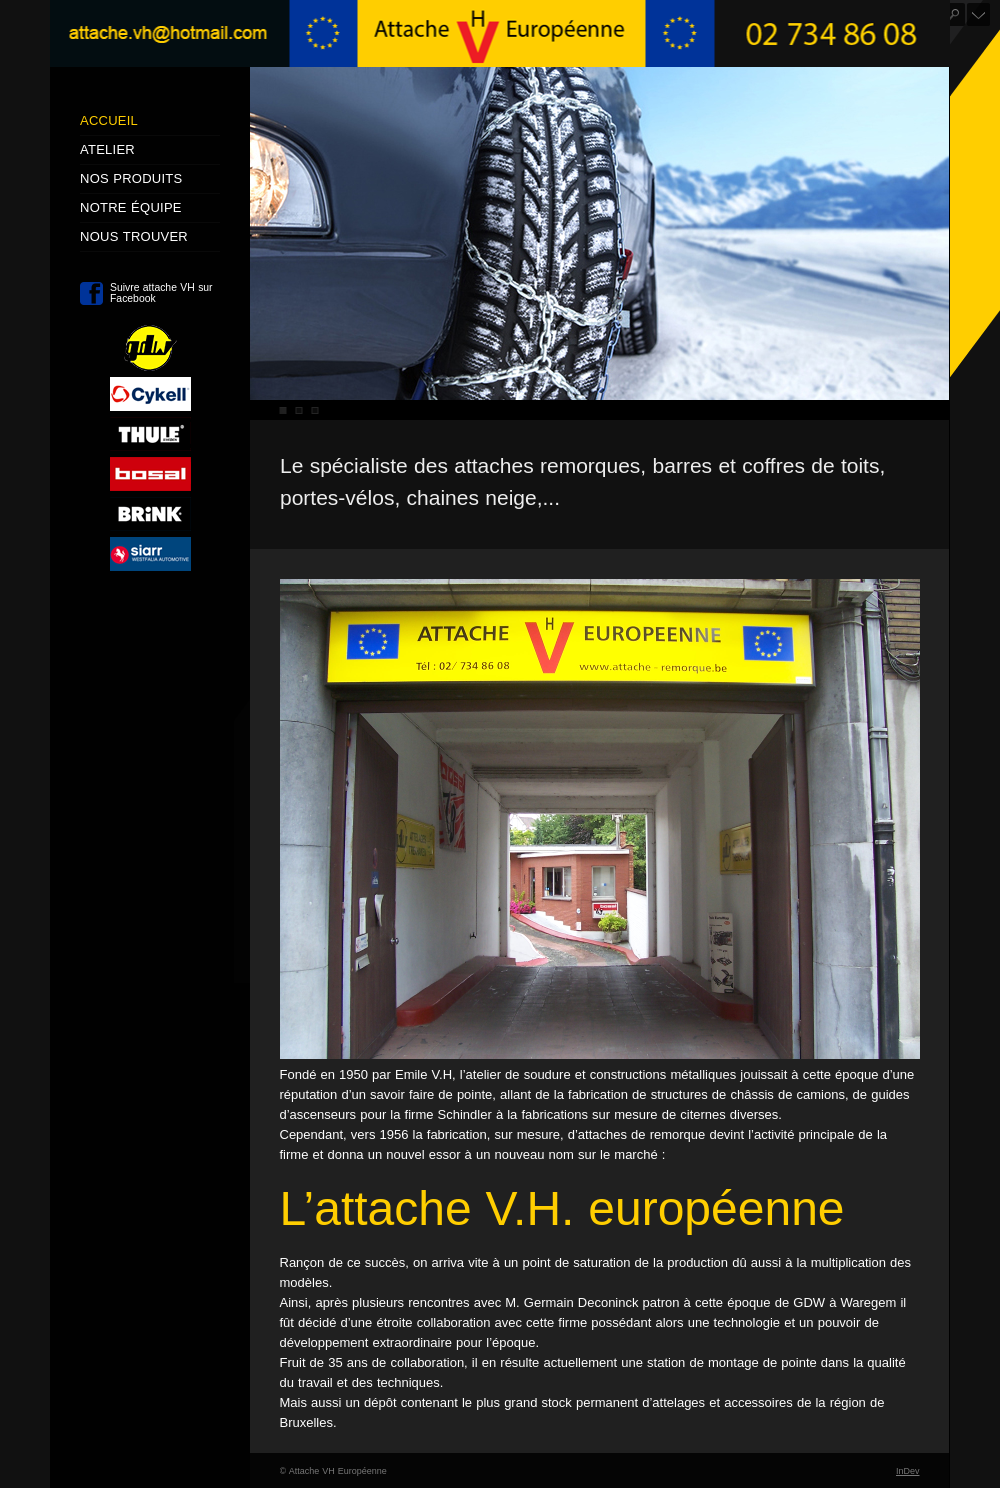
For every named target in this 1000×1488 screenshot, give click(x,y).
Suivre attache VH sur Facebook (161, 293)
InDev (908, 1471)
